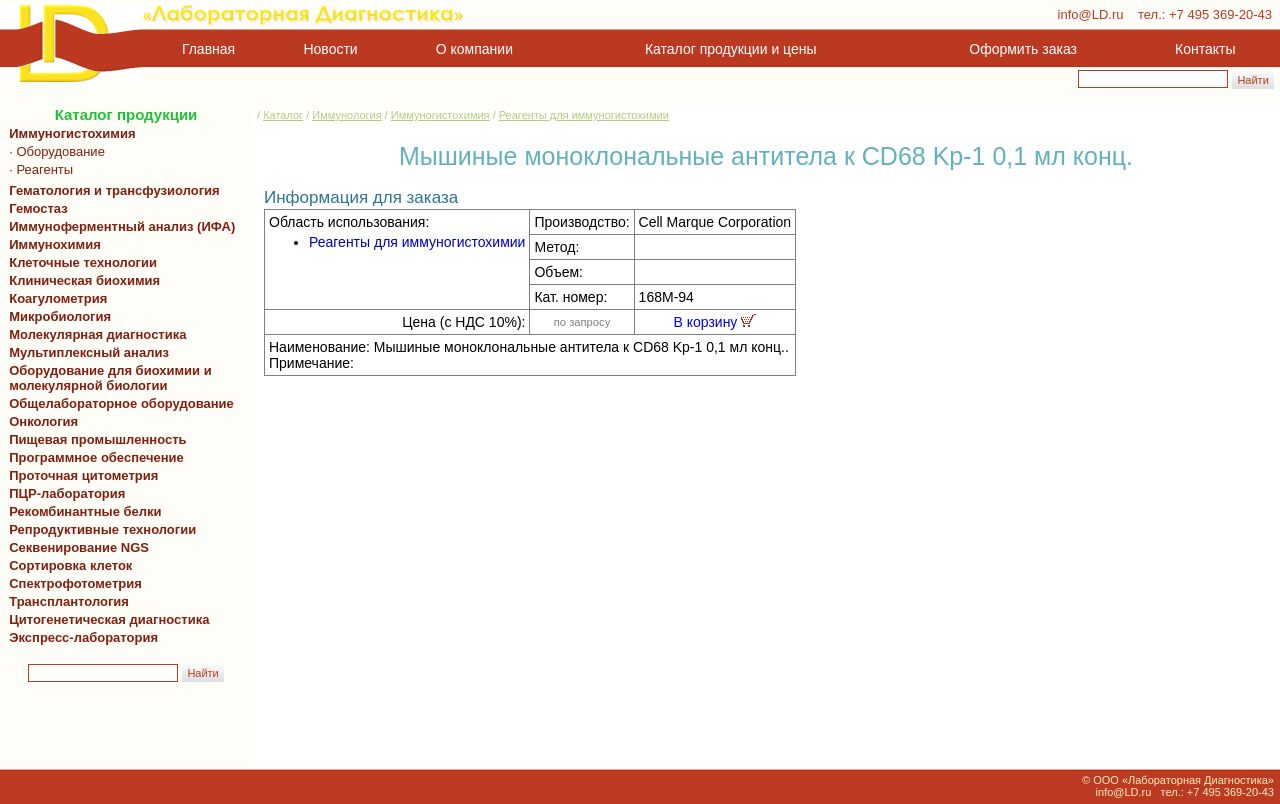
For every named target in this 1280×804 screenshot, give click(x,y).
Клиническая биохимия (81, 280)
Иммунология (346, 115)
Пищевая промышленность (98, 439)
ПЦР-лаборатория (63, 493)
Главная (208, 49)
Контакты (1205, 49)
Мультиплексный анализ (89, 352)
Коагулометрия (58, 298)
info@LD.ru (1091, 14)
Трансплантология (65, 601)
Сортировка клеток (67, 565)
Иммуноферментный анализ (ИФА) (118, 226)
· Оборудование (53, 151)
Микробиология (60, 316)
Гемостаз (38, 208)
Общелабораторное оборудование (118, 403)
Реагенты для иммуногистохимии (584, 115)
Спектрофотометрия (75, 583)
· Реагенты (37, 169)
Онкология (43, 421)
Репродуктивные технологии (99, 529)
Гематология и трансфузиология (111, 190)
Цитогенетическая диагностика (105, 619)
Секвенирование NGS (75, 547)
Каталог (283, 115)
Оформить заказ (1023, 49)
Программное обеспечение (96, 457)
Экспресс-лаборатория (83, 637)
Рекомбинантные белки (82, 511)
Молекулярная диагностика (94, 334)
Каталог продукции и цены (730, 49)
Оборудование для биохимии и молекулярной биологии (107, 378)
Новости (331, 49)
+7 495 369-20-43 (1220, 14)
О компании (472, 49)
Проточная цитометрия (80, 475)
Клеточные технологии (79, 262)
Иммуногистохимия (69, 133)
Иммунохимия (55, 244)
